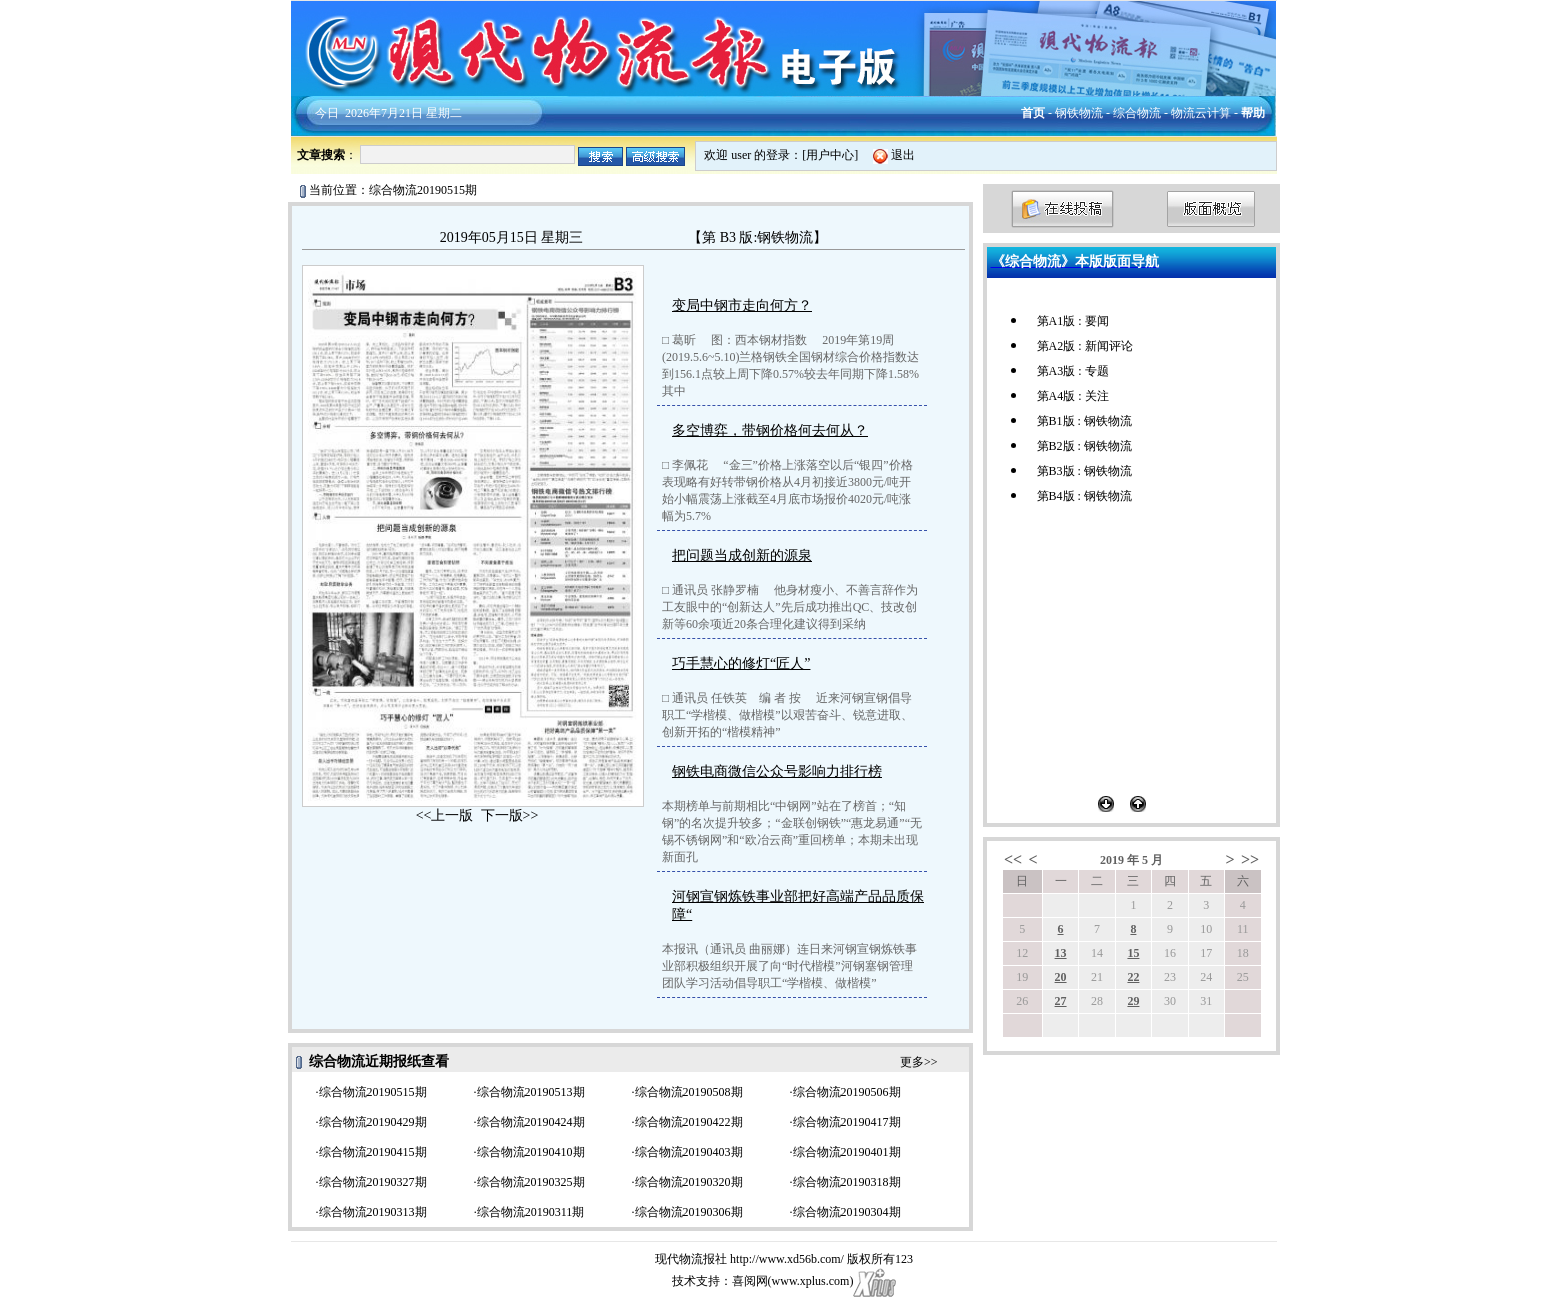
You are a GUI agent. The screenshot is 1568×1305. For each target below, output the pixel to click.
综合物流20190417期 (847, 1122)
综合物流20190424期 (531, 1122)
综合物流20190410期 (531, 1152)
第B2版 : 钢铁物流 (1084, 446)
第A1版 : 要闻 (1073, 321)
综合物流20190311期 (531, 1212)
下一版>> (510, 815)
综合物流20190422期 (689, 1122)
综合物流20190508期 (689, 1092)
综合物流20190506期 (847, 1092)
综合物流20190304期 (847, 1212)
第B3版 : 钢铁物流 (1084, 471)
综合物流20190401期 (847, 1152)
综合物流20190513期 (531, 1092)
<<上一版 (445, 815)
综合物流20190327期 (373, 1182)
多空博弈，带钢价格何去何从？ (770, 430)
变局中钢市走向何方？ (742, 305)
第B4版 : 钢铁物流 (1084, 496)
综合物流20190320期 (689, 1182)
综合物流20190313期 (373, 1212)
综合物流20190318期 (847, 1182)
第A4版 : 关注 (1073, 396)
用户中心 (830, 155)
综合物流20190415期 (373, 1152)
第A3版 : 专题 (1073, 371)
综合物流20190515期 (373, 1092)
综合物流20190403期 (689, 1152)
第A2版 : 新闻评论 (1085, 346)
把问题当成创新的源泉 (742, 555)
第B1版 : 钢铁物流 (1084, 421)
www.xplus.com (811, 1281)
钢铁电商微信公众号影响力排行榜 (777, 771)
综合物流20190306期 (689, 1212)
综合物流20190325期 (531, 1182)
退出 (903, 155)
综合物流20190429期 (373, 1122)
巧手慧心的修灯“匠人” (741, 663)
